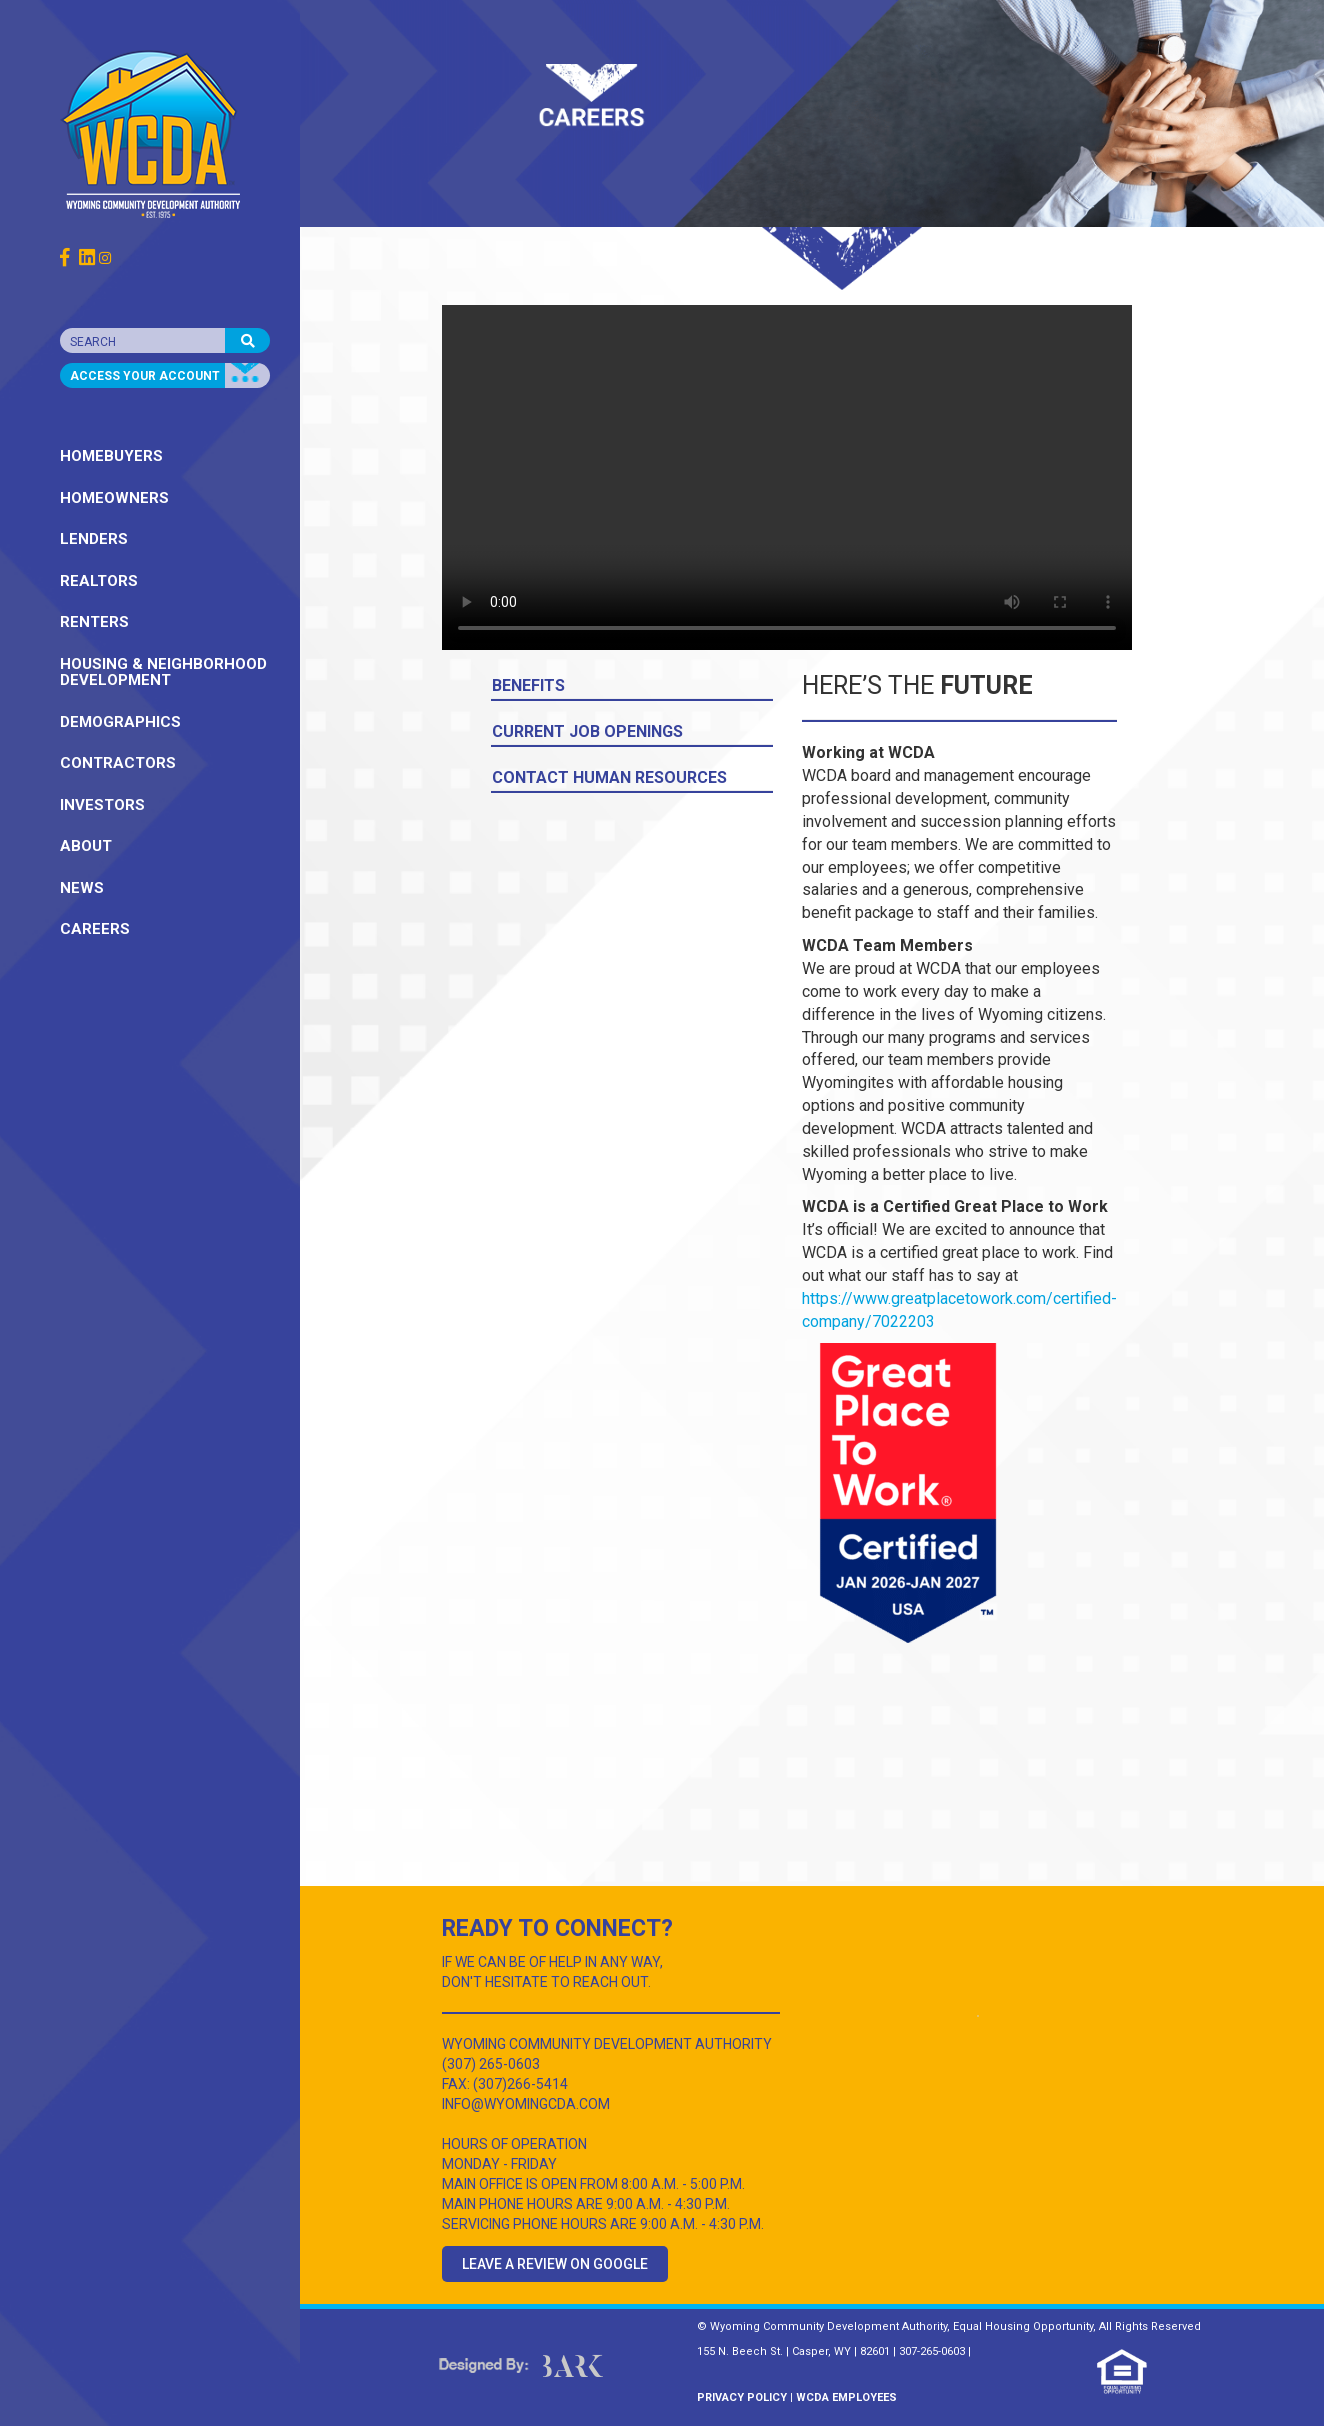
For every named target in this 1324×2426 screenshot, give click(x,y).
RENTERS (94, 622)
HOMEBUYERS (111, 456)
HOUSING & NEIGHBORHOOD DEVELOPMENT (163, 672)
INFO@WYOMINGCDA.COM (526, 2104)
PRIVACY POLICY (742, 2397)
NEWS (82, 888)
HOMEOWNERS (114, 498)
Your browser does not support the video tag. (787, 477)
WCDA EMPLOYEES (846, 2397)
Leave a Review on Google (555, 2264)
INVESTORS (102, 805)
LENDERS (94, 539)
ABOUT (86, 846)
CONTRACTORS (118, 763)
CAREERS (95, 929)
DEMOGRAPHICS (120, 722)
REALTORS (99, 581)
